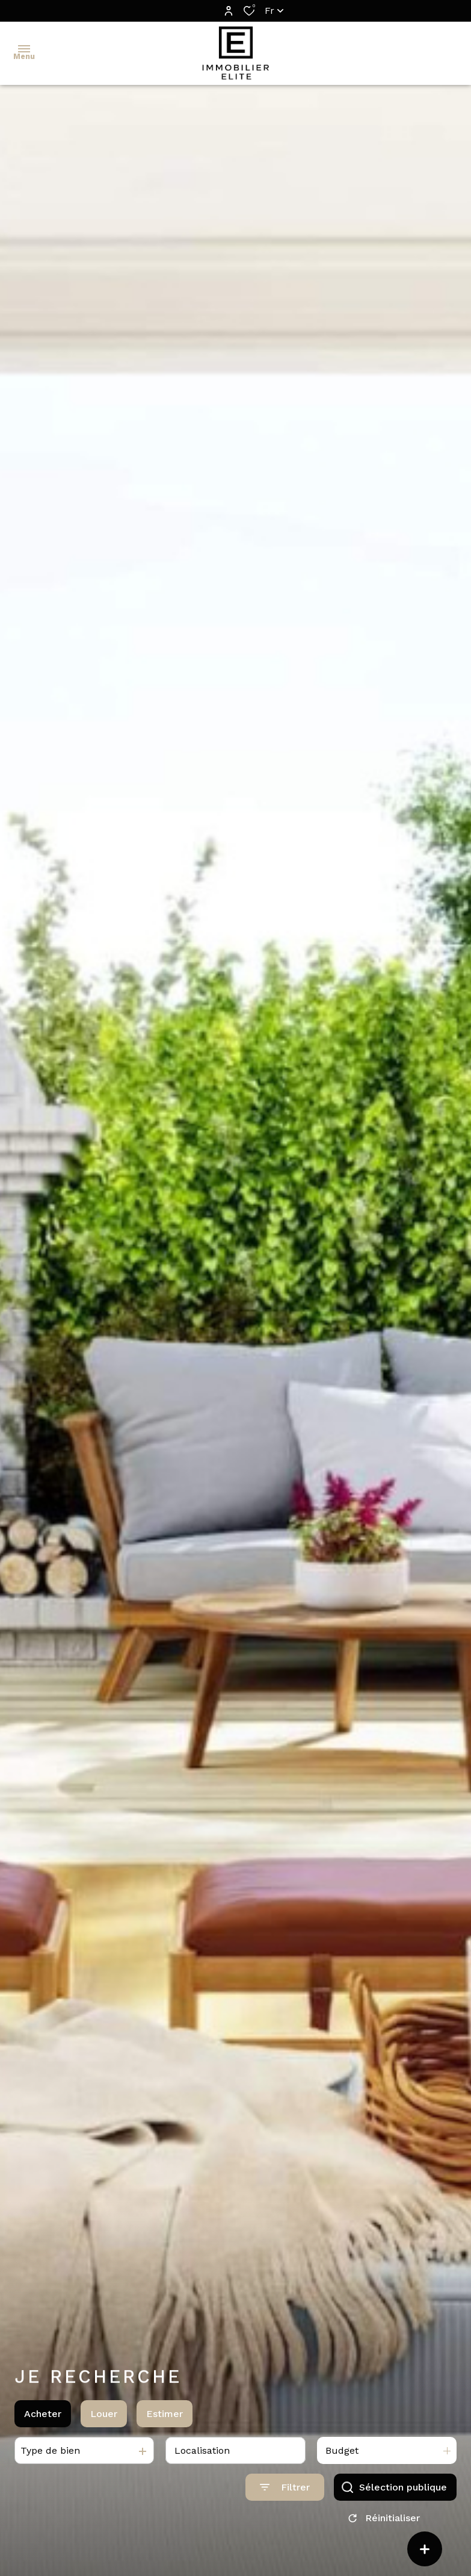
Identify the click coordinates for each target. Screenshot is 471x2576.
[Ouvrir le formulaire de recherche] (284, 2497)
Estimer (164, 2423)
